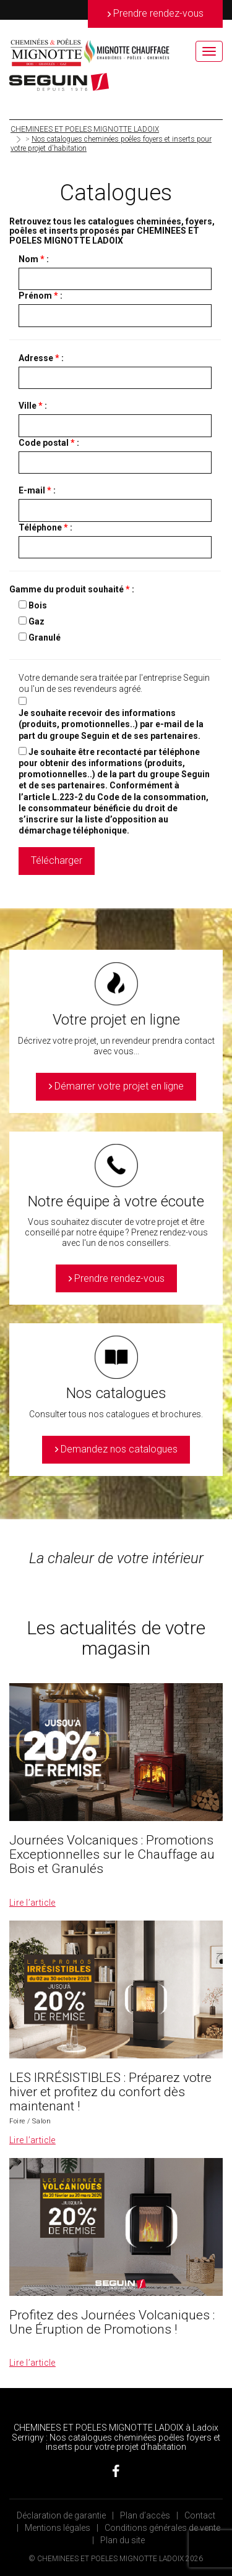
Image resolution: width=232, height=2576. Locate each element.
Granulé (44, 637)
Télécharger (56, 860)
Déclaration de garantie (61, 2515)
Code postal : (49, 443)
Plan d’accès (145, 2515)
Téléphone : (45, 527)
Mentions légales (57, 2528)
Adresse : (41, 358)
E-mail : (37, 490)
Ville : (33, 406)
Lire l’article (32, 1903)
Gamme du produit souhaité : (71, 589)
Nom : (34, 259)
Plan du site (122, 2540)
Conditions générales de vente (162, 2528)
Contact (199, 2515)
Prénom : (40, 296)
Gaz (36, 621)
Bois (37, 605)
